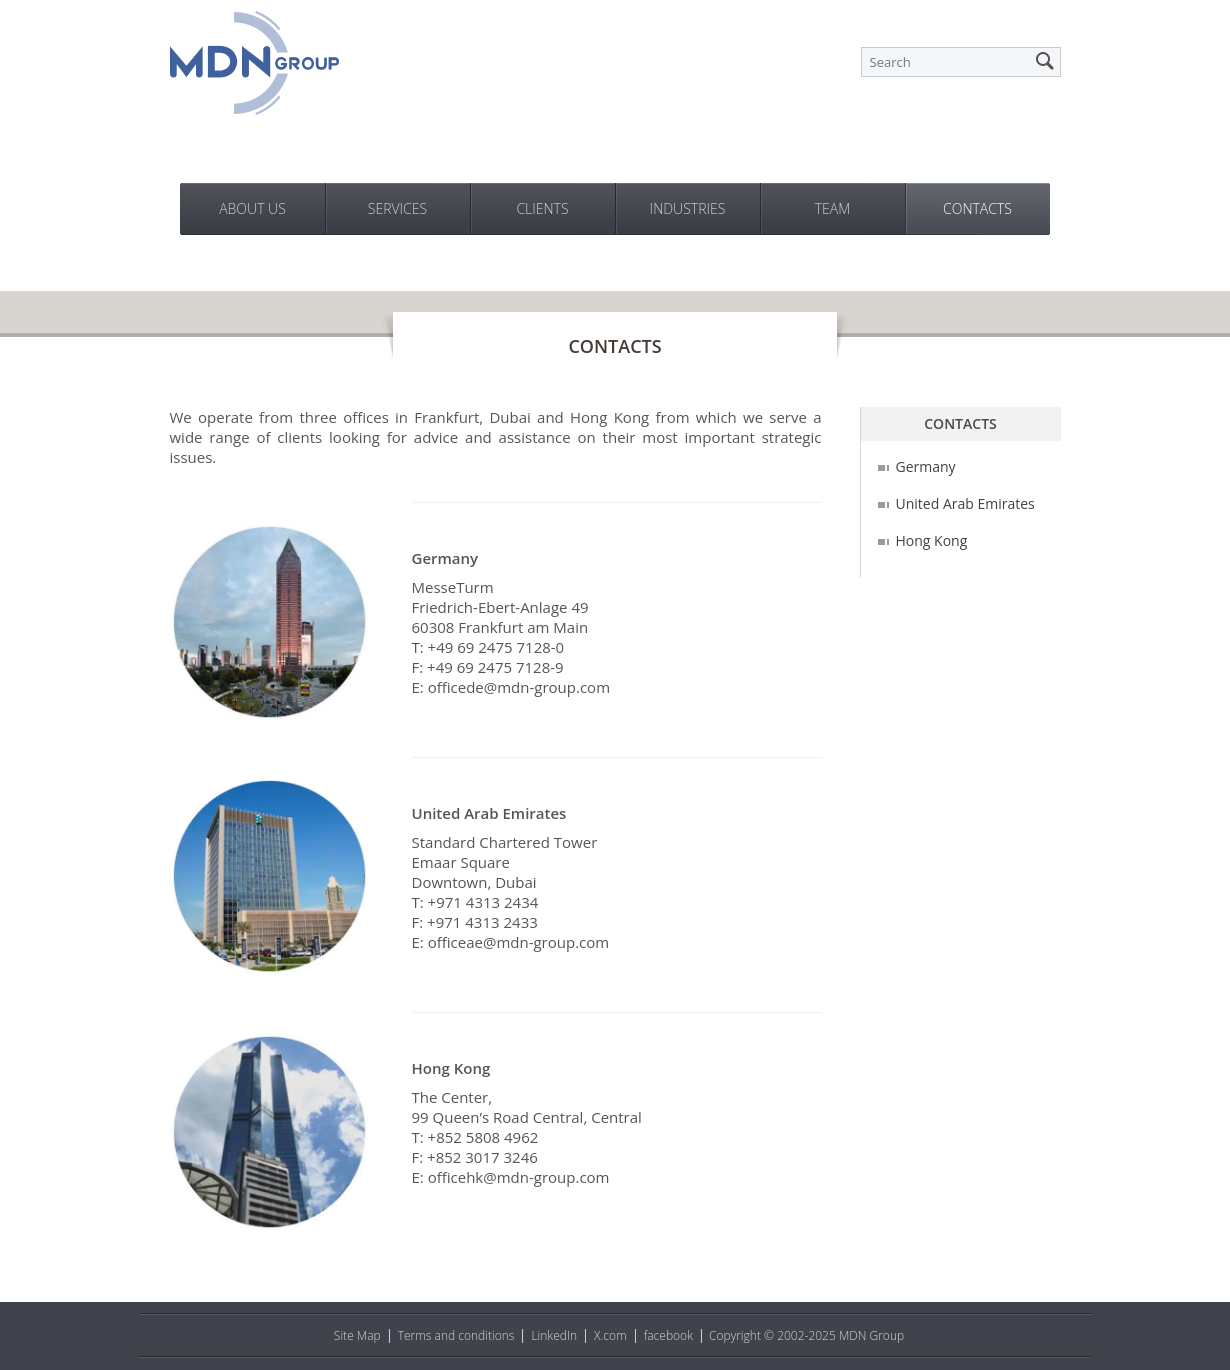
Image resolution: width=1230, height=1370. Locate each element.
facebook (668, 1335)
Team (833, 208)
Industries (688, 208)
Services (397, 208)
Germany (926, 466)
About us (252, 208)
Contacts (977, 208)
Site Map (357, 1335)
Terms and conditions (456, 1335)
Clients (542, 208)
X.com (610, 1335)
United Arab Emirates (965, 503)
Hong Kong (932, 540)
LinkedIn (554, 1335)
